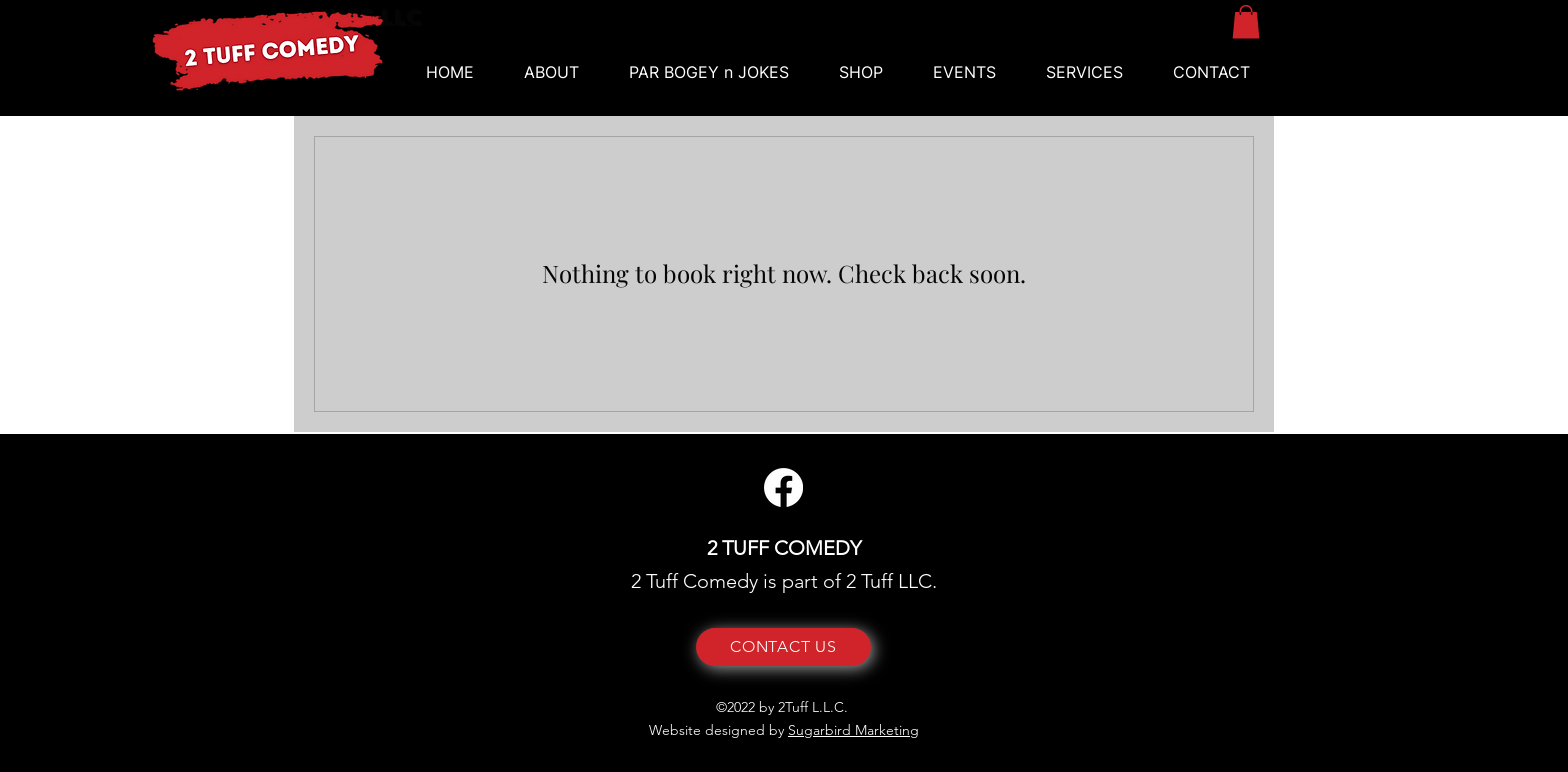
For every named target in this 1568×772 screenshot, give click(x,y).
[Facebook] (783, 487)
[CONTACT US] (783, 647)
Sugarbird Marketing (853, 730)
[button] (964, 72)
